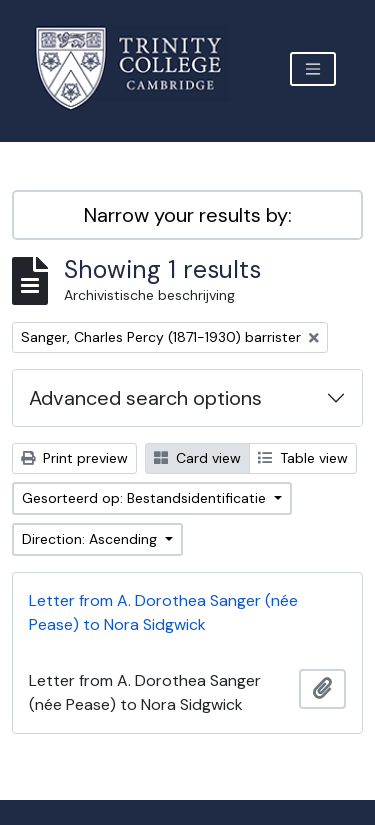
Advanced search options (145, 398)
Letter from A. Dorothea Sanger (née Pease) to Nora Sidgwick (163, 612)
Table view (303, 458)
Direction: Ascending (91, 539)
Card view (197, 458)
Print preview (74, 458)
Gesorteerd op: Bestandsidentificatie (146, 498)
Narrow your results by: (188, 215)
